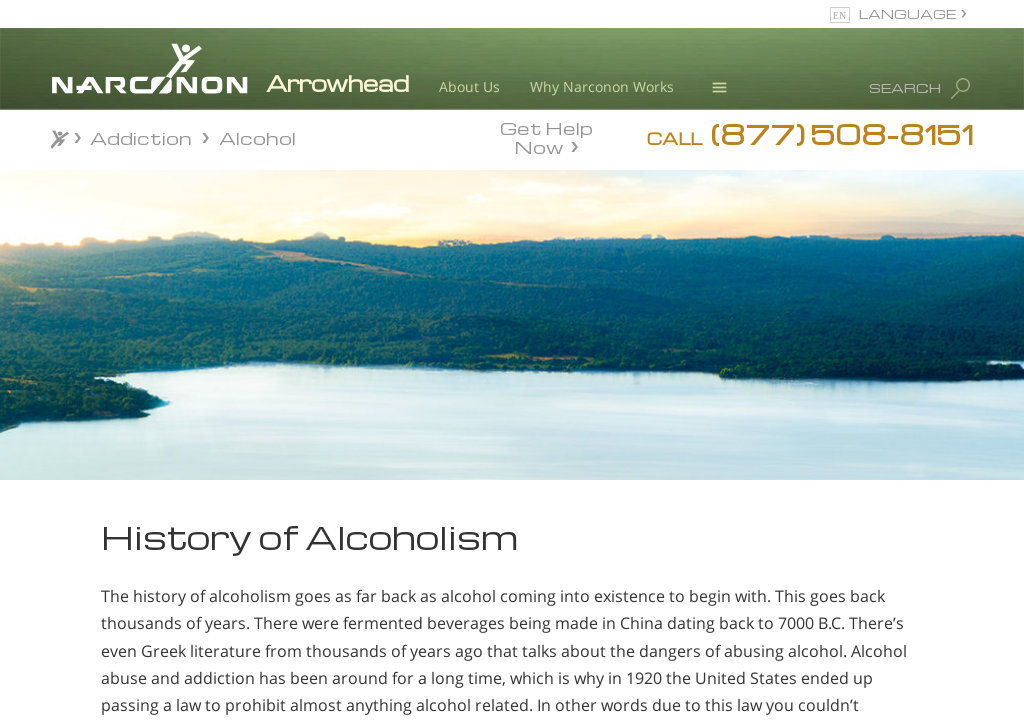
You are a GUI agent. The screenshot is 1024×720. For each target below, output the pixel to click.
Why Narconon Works (602, 86)
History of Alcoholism (118, 678)
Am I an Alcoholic (141, 585)
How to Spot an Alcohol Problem (141, 628)
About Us (469, 86)
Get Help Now (546, 136)
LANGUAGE (907, 13)
